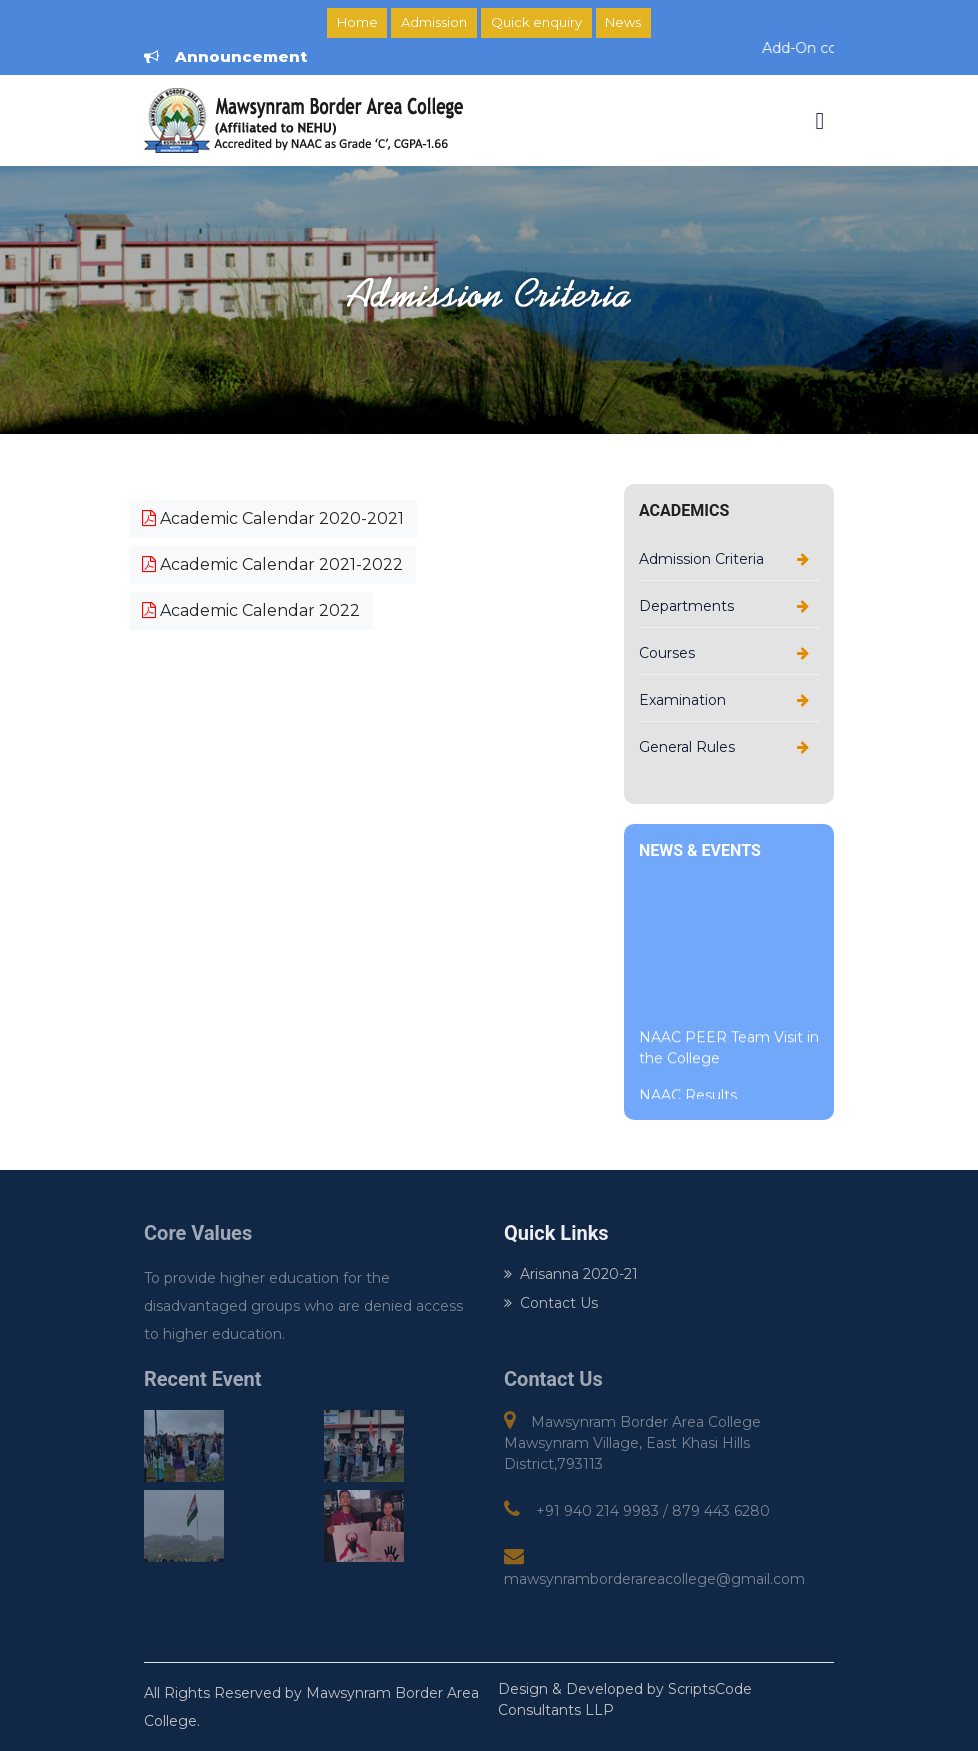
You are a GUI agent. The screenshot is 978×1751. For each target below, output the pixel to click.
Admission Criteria (701, 559)
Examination (682, 700)
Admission (434, 22)
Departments (686, 606)
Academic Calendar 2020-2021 (273, 518)
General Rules (687, 747)
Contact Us (551, 1303)
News (623, 22)
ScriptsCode (710, 1689)
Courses (667, 653)
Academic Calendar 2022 (251, 610)
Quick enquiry (536, 22)
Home (357, 22)
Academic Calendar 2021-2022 (272, 564)
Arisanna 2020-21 (571, 1274)
